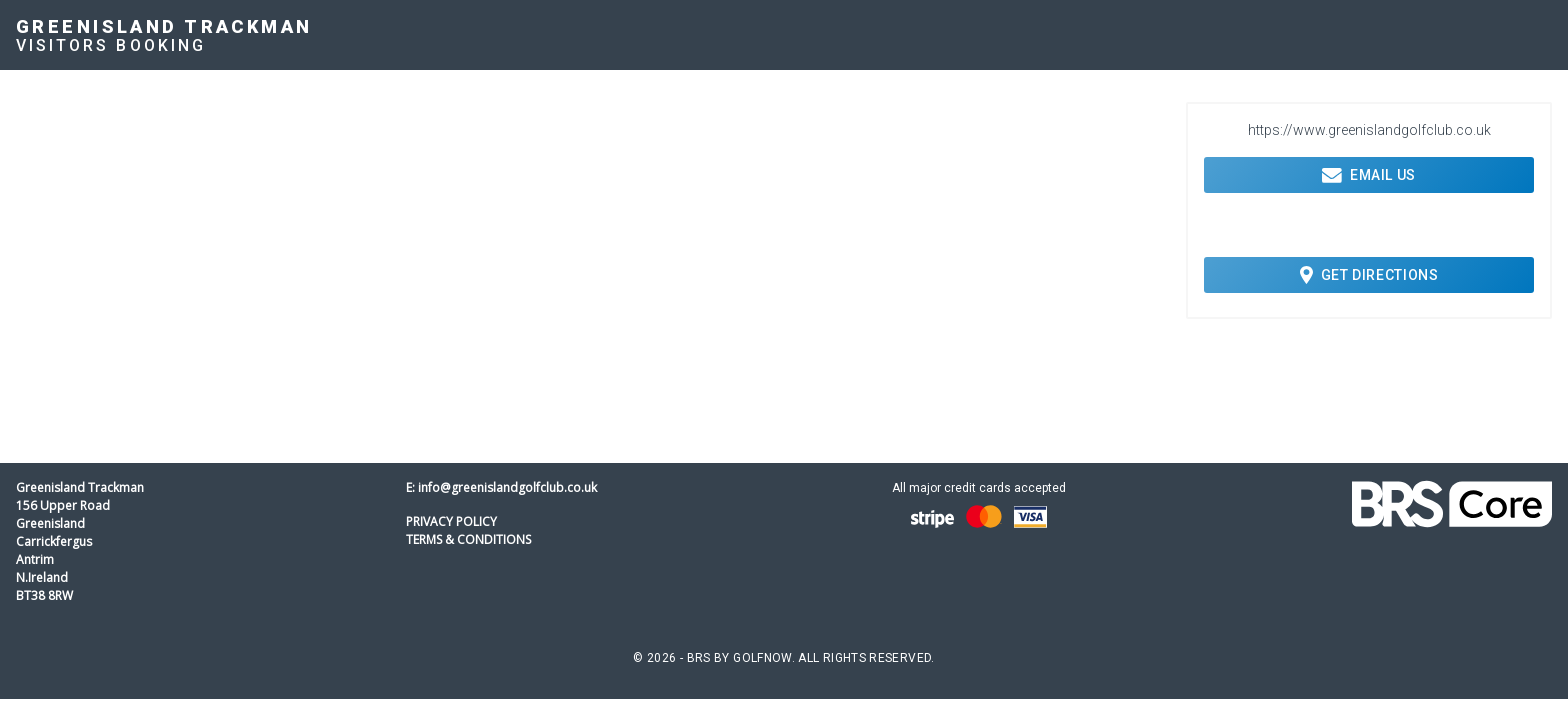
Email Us (1369, 175)
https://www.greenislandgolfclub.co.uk (1369, 130)
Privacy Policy (451, 521)
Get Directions (1369, 275)
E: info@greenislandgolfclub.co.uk (501, 487)
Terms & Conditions (468, 539)
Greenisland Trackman (164, 26)
